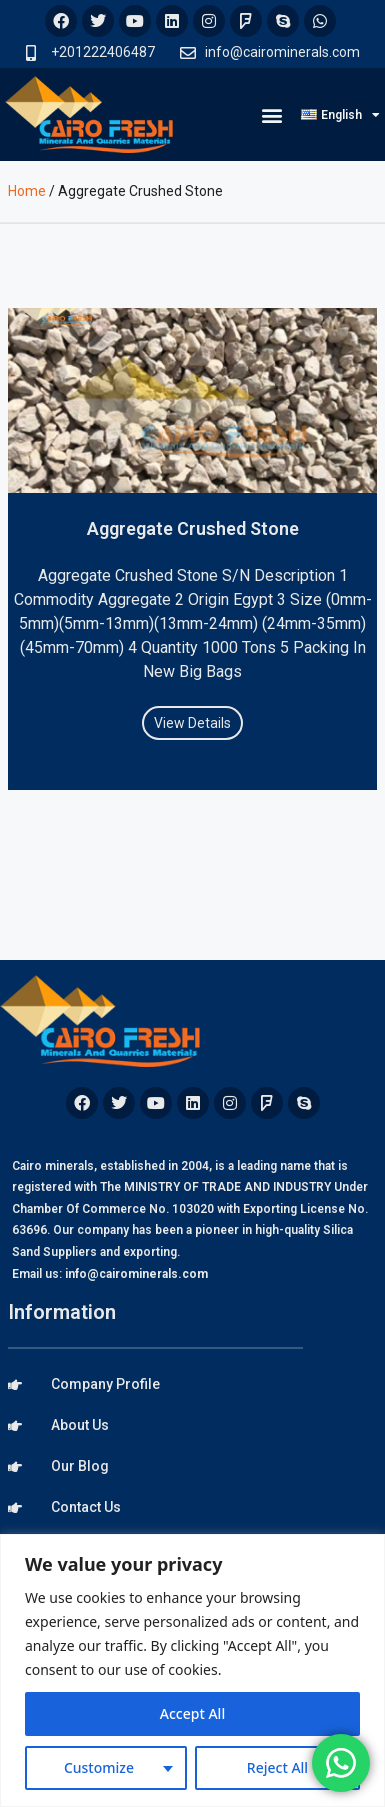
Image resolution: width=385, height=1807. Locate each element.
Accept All (192, 1713)
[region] (192, 1670)
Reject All (277, 1767)
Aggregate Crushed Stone (193, 528)
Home (27, 191)
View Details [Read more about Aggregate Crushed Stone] (192, 723)
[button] (272, 114)
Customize (99, 1767)
